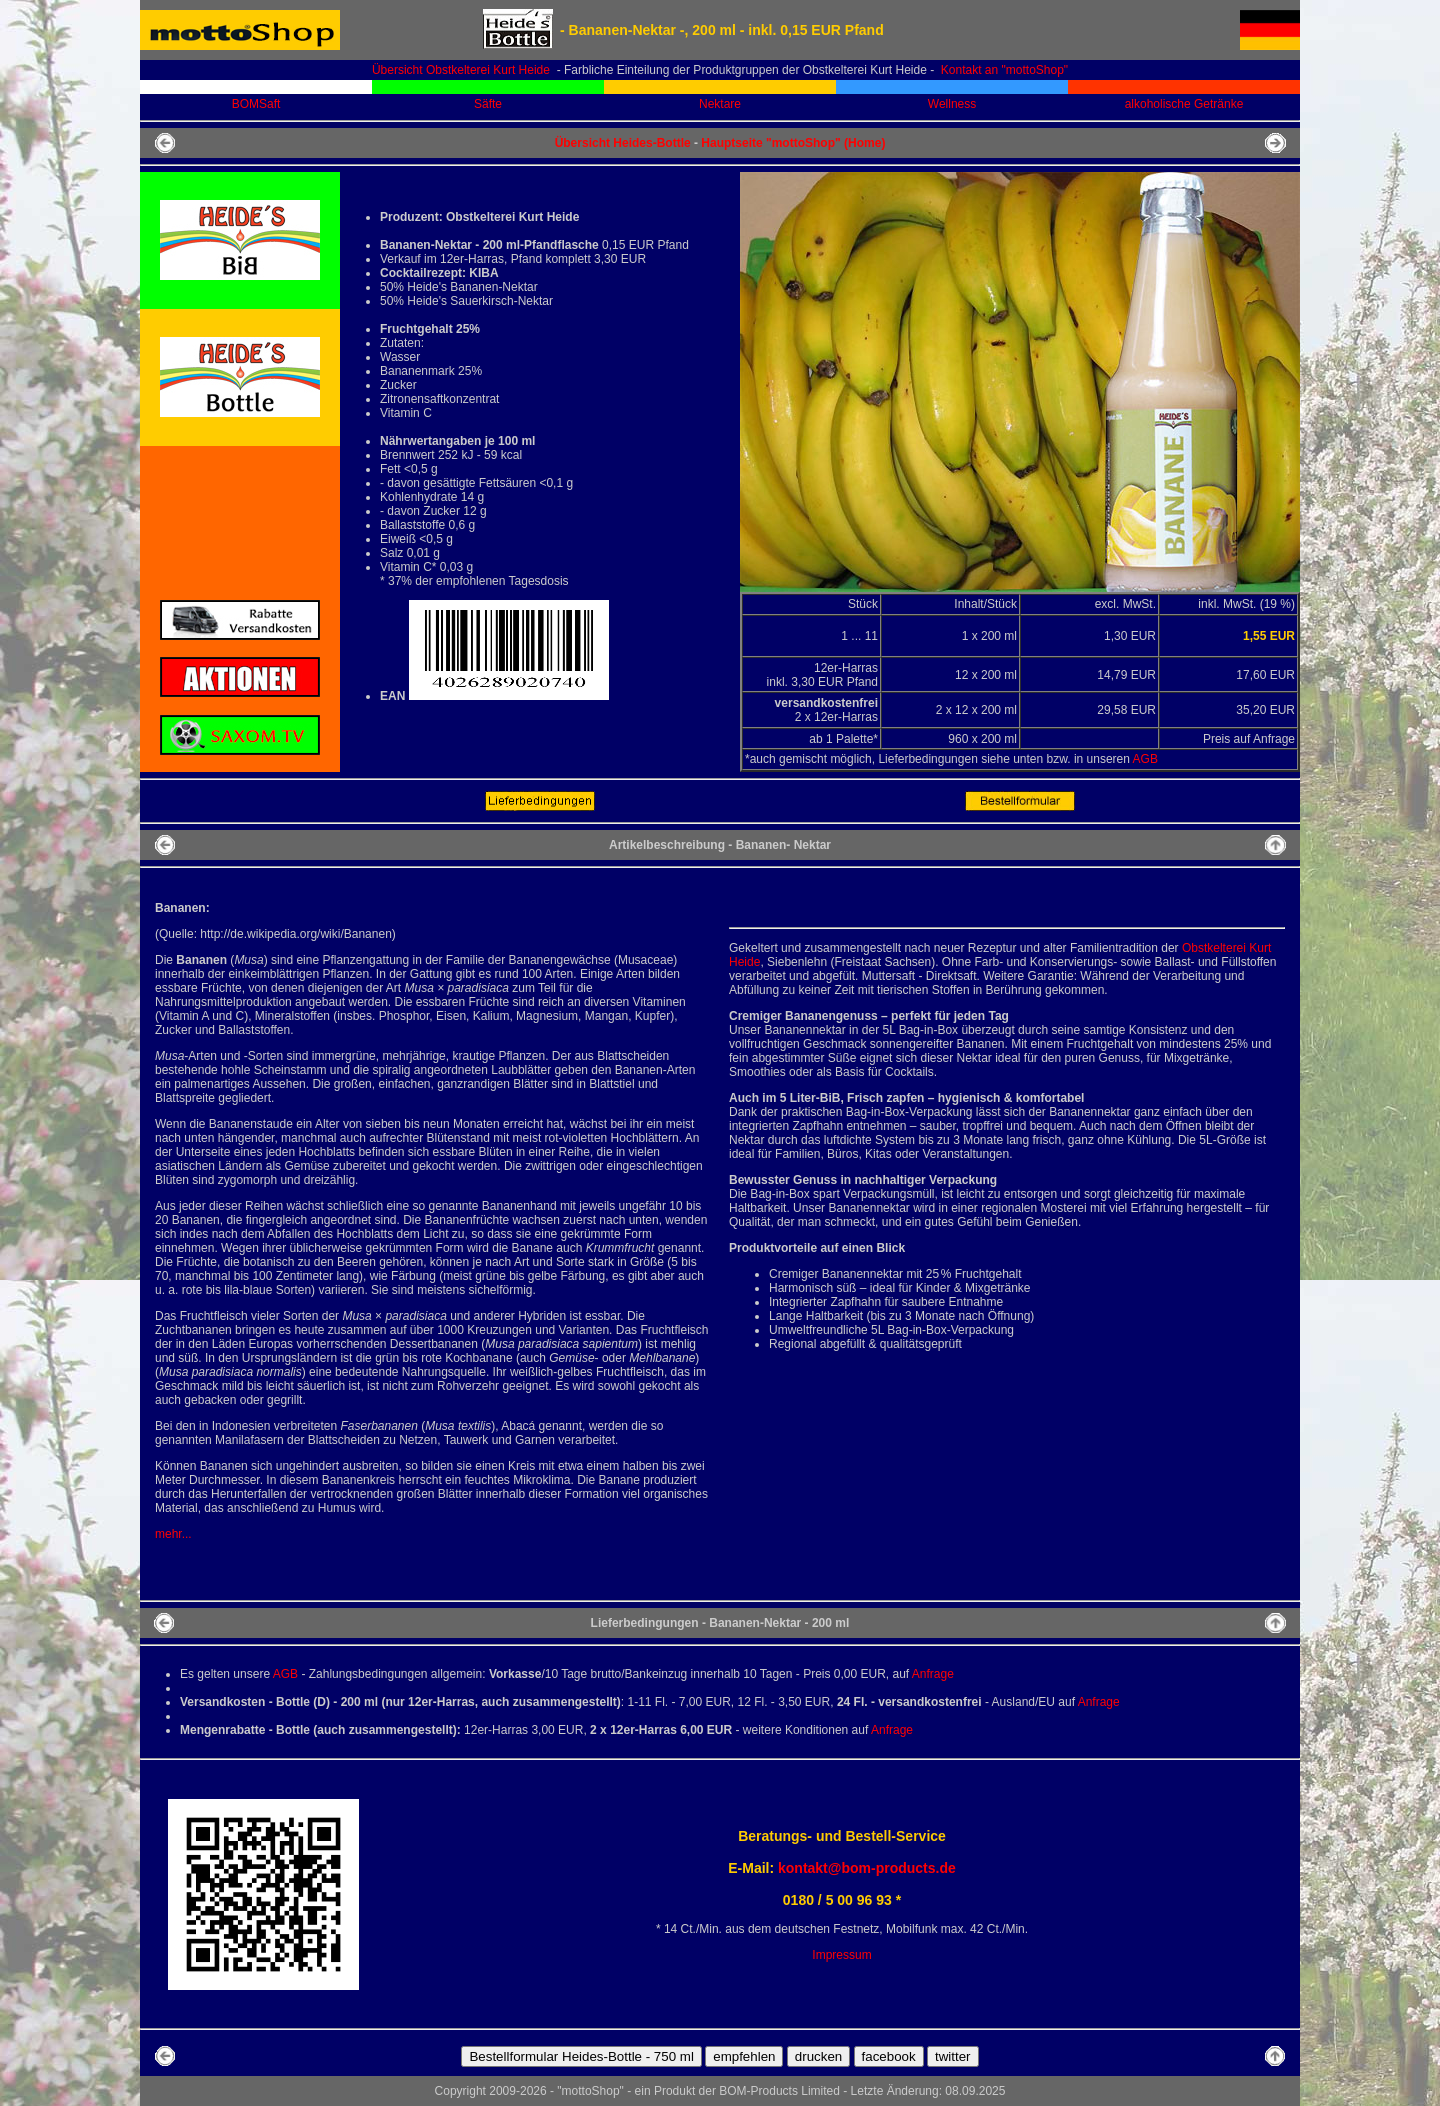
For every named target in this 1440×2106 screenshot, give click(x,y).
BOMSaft (256, 104)
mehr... (173, 1534)
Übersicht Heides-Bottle (623, 143)
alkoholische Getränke (1184, 104)
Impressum (841, 1955)
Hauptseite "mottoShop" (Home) (793, 143)
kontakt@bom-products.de (867, 1868)
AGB (1145, 759)
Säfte (488, 104)
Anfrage (933, 1674)
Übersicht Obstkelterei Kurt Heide (461, 70)
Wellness (952, 104)
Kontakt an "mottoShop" (1003, 70)
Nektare (720, 104)
